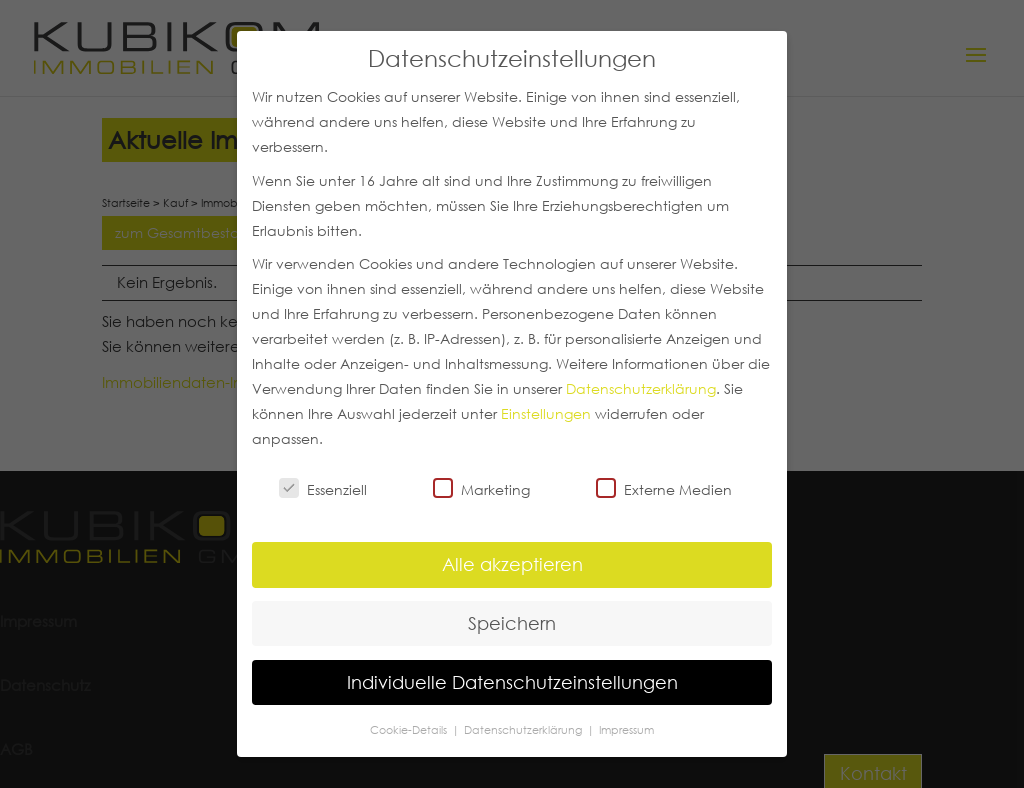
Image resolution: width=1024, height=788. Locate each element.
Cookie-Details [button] (410, 729)
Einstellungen (546, 414)
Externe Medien (664, 489)
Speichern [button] (512, 623)
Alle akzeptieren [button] (512, 564)
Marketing (481, 489)
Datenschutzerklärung (641, 389)
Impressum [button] (626, 729)
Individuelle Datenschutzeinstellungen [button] (512, 682)
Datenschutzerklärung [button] (524, 729)
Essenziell (323, 489)
